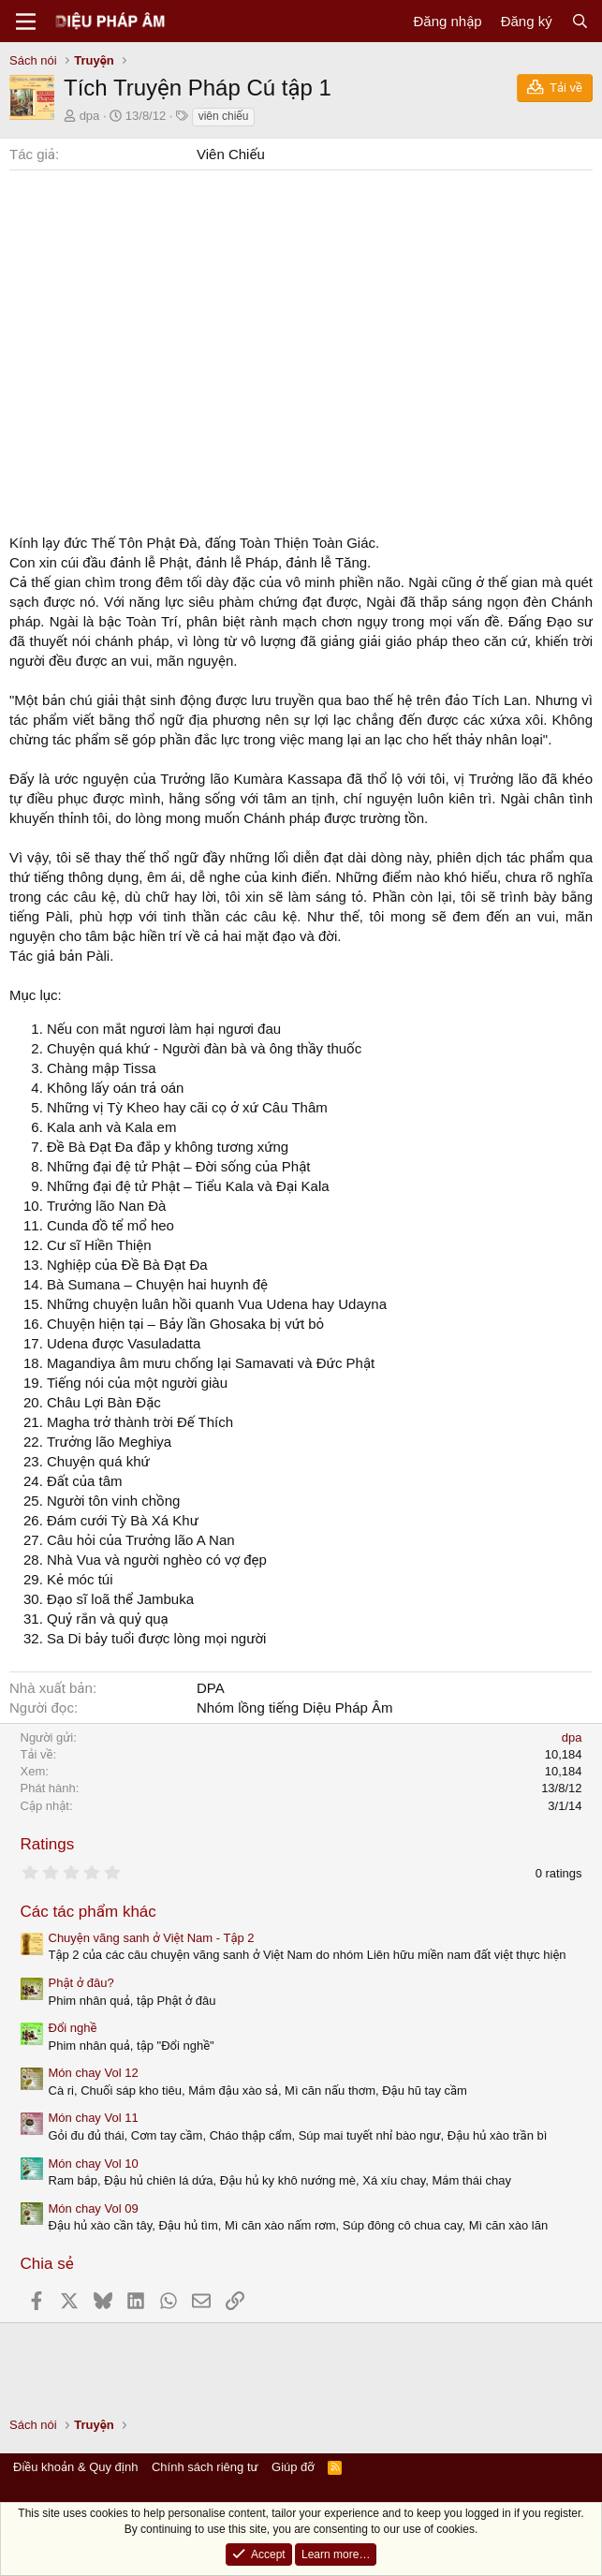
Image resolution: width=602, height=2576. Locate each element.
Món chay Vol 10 (94, 2163)
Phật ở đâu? (81, 1983)
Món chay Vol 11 (94, 2118)
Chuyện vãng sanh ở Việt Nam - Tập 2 (152, 1938)
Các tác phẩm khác (88, 1912)
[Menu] (26, 21)
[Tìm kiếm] (580, 21)
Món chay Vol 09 (94, 2208)
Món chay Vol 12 (94, 2073)
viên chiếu (223, 116)
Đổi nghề (73, 2028)
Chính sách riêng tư (205, 2467)
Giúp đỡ (293, 2467)
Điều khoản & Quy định (75, 2467)
